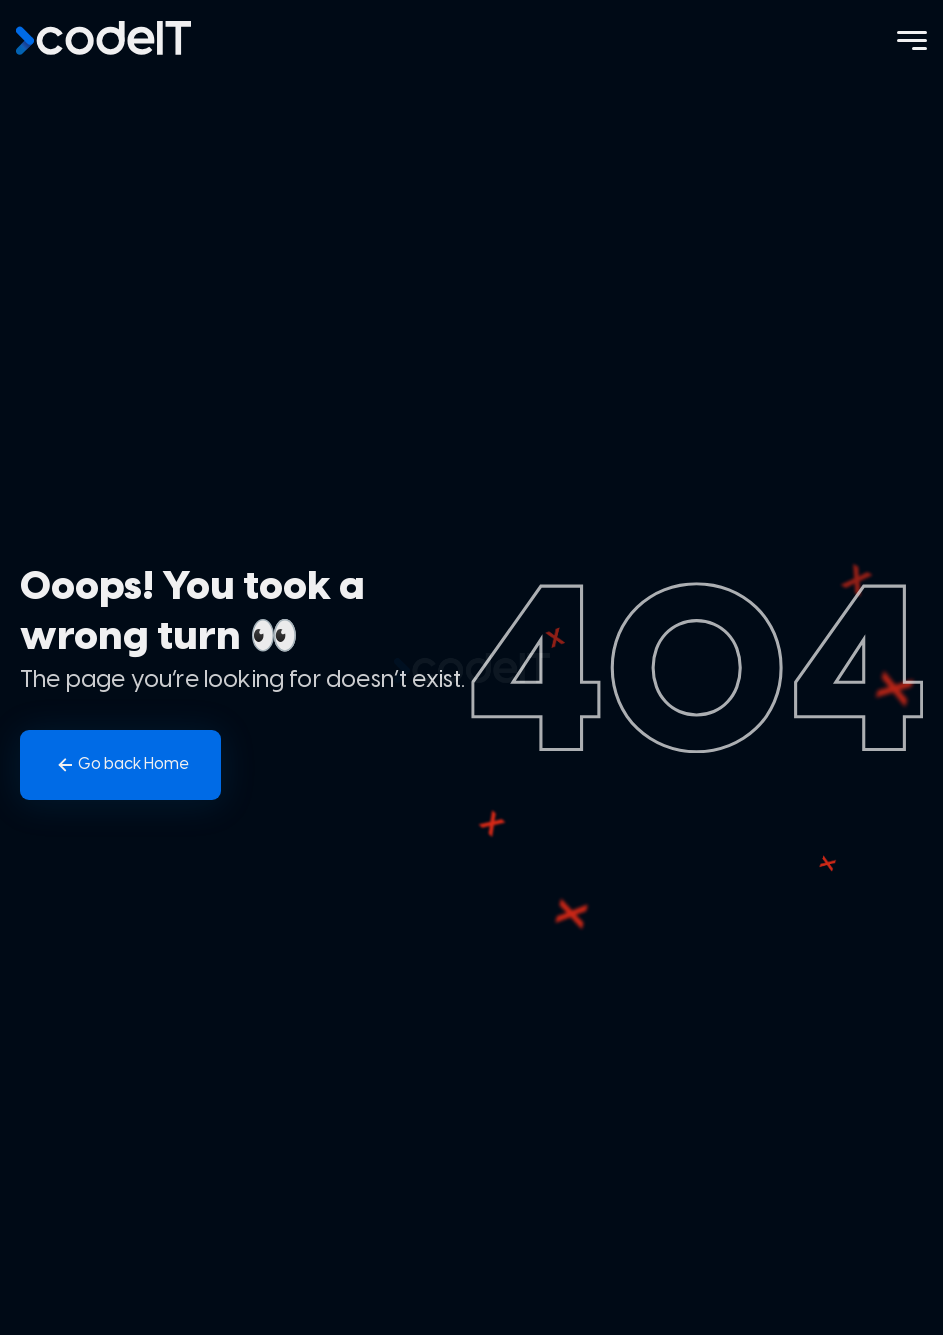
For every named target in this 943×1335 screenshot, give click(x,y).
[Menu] (911, 40)
